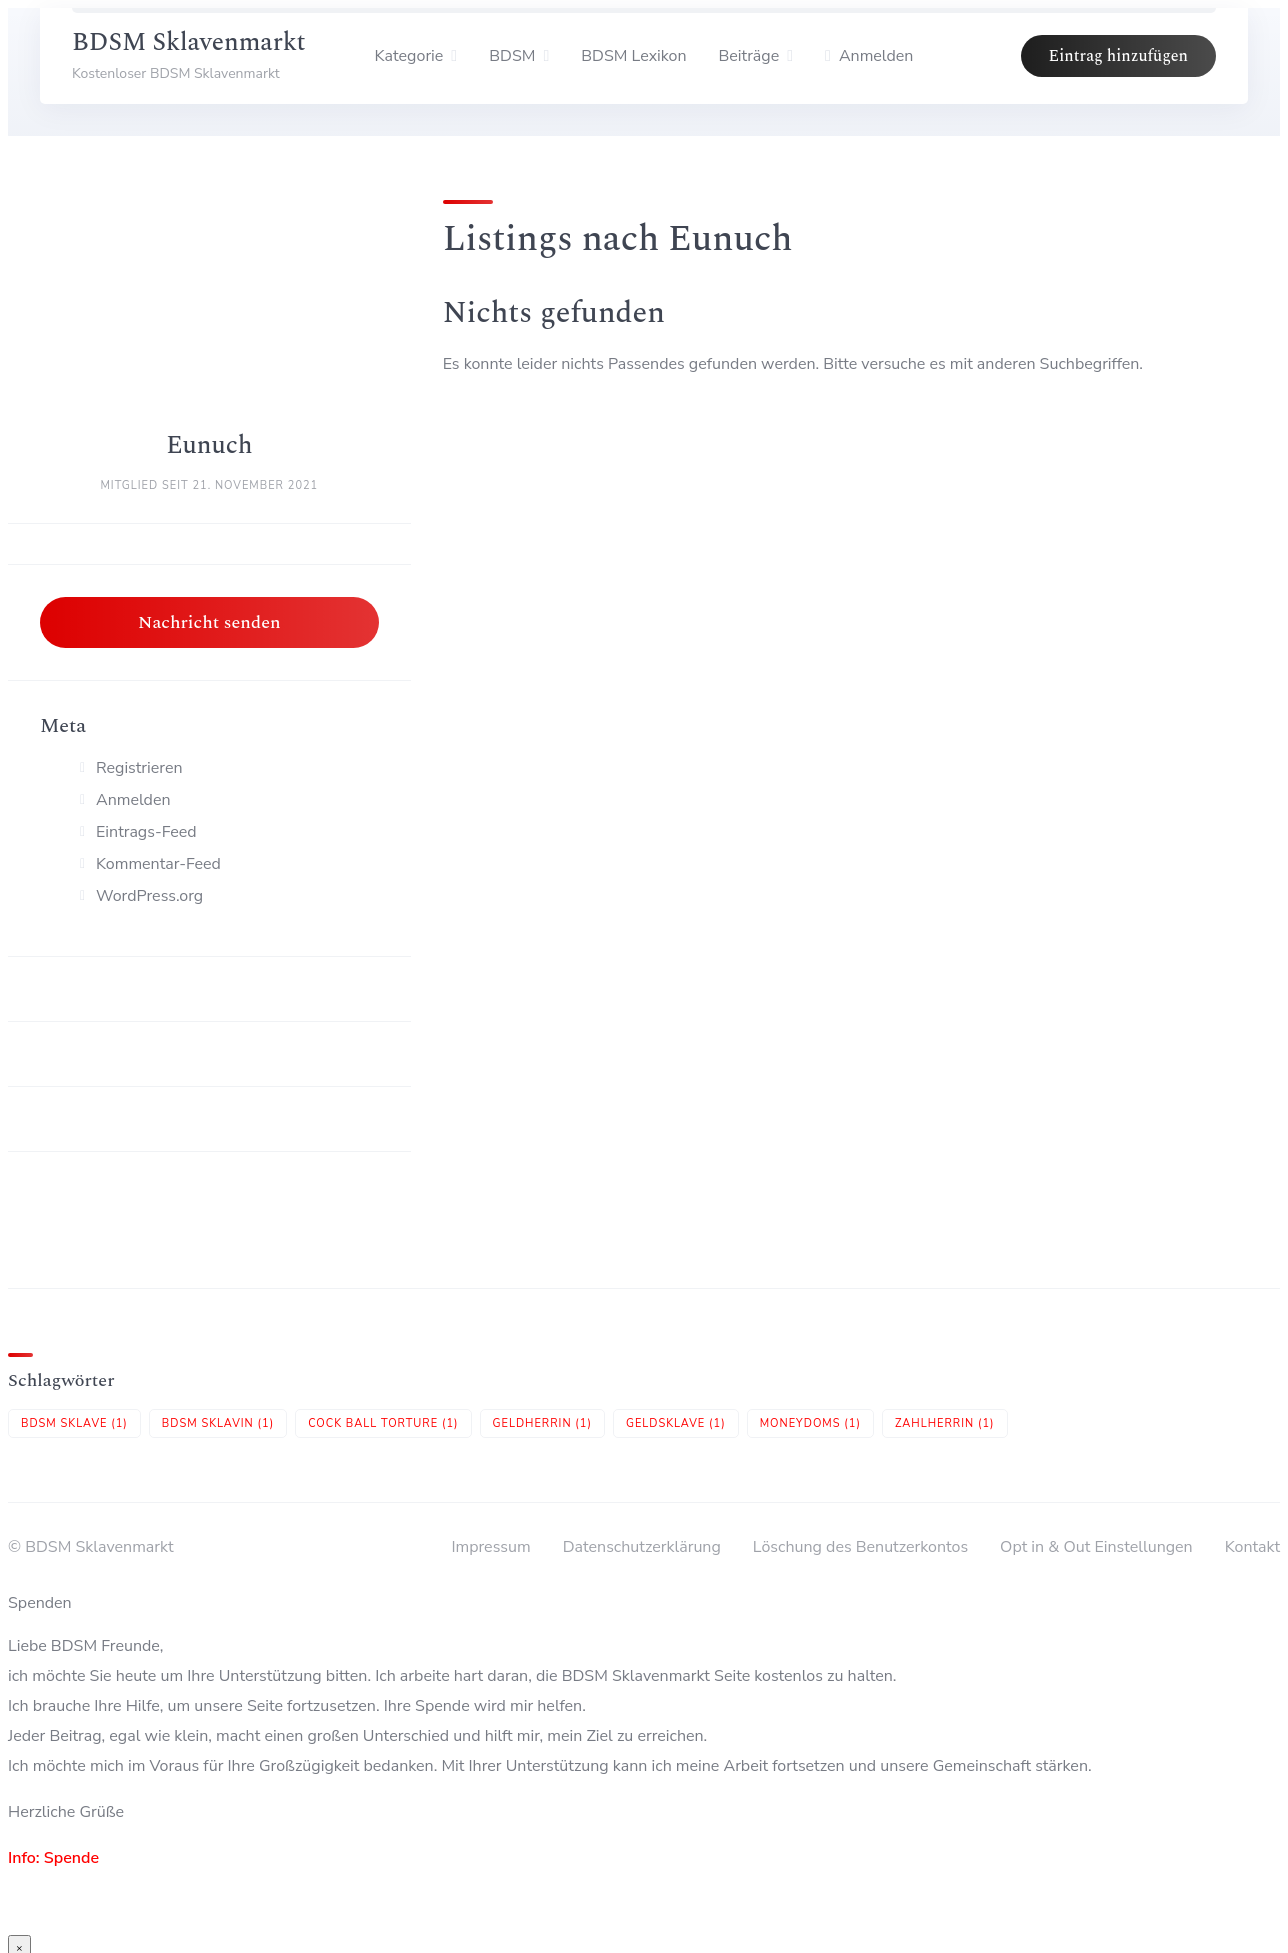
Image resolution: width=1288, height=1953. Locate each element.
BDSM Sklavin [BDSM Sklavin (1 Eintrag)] (218, 1423)
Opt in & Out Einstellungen (1096, 1547)
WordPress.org (149, 896)
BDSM (512, 56)
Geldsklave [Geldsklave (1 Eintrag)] (676, 1423)
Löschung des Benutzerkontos (860, 1547)
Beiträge (749, 56)
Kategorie (409, 56)
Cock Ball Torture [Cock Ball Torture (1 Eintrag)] (383, 1423)
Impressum (490, 1547)
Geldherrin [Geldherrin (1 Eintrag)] (542, 1423)
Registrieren (139, 768)
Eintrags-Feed (146, 832)
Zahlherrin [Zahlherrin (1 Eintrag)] (945, 1423)
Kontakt (1252, 1547)
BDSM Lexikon (633, 56)
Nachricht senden (209, 622)
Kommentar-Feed (158, 864)
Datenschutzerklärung (642, 1547)
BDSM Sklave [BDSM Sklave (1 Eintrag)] (74, 1423)
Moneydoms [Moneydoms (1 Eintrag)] (810, 1423)
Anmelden (133, 800)
